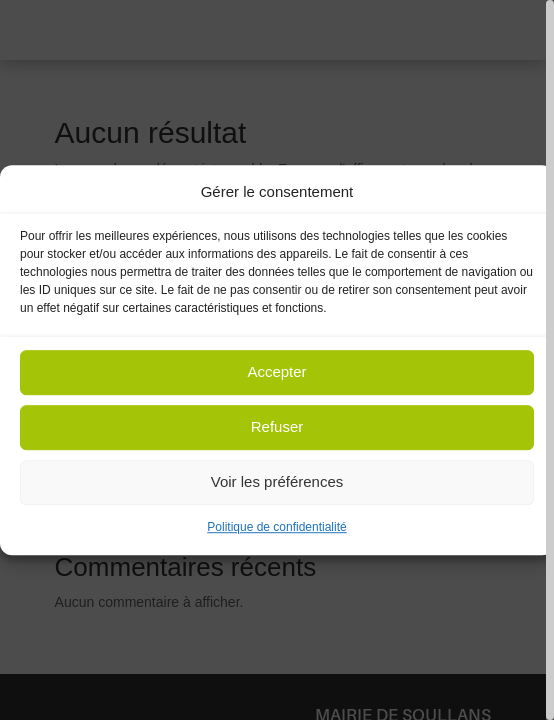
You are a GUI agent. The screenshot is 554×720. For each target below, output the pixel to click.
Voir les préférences (277, 482)
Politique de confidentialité (276, 527)
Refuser (277, 427)
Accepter (276, 372)
